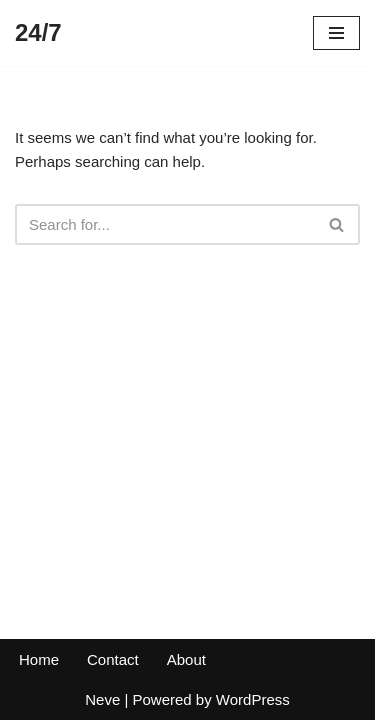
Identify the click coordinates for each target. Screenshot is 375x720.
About (186, 659)
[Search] (165, 224)
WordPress (253, 699)
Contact (113, 659)
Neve (102, 699)
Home (39, 659)
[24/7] (38, 33)
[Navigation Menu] (336, 33)
